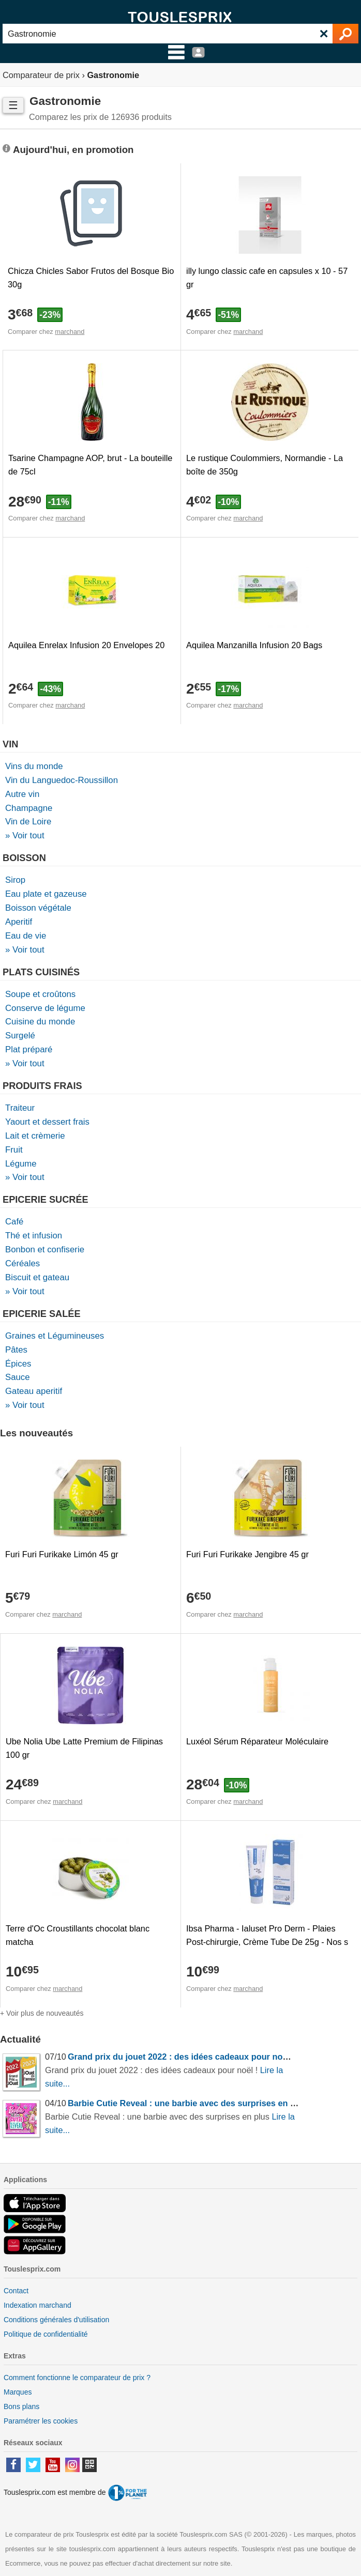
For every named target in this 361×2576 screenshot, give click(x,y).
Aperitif (18, 922)
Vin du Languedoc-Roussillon (61, 780)
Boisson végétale (38, 908)
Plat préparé (28, 1049)
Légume (21, 1164)
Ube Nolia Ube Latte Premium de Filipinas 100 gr (84, 1748)
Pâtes (16, 1350)
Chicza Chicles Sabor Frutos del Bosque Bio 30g (91, 277)
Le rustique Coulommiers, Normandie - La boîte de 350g (264, 464)
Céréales (22, 1263)
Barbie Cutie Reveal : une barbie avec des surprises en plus (188, 2103)
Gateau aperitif (33, 1391)
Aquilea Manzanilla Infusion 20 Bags (254, 645)
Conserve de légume (45, 1008)
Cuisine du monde (40, 1021)
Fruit (14, 1150)
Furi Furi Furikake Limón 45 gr (61, 1554)
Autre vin (22, 794)
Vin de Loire (28, 821)
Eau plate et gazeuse (46, 894)
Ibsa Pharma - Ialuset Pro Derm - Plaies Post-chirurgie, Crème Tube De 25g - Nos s (267, 1935)
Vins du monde (34, 766)
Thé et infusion (33, 1235)
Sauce (17, 1377)
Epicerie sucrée (45, 1199)
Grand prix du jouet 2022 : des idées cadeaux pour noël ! (181, 2056)
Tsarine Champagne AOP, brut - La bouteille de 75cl (90, 464)
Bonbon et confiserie (44, 1249)
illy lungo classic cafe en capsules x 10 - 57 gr (267, 277)
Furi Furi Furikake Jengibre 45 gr (247, 1554)
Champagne (28, 808)
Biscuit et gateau (37, 1277)
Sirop (15, 880)
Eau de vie (25, 936)
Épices (18, 1364)
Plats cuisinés (41, 972)
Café (14, 1221)
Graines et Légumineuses (54, 1336)
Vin (10, 744)
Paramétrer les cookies (41, 2421)
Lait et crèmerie (35, 1136)
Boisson (24, 858)
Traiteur (20, 1108)
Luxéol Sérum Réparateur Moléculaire (257, 1741)
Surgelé (20, 1035)
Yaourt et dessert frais (47, 1122)
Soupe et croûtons (40, 994)
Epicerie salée (42, 1314)
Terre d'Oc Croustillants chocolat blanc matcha (77, 1935)
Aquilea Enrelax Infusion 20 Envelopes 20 (86, 645)
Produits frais (42, 1086)
